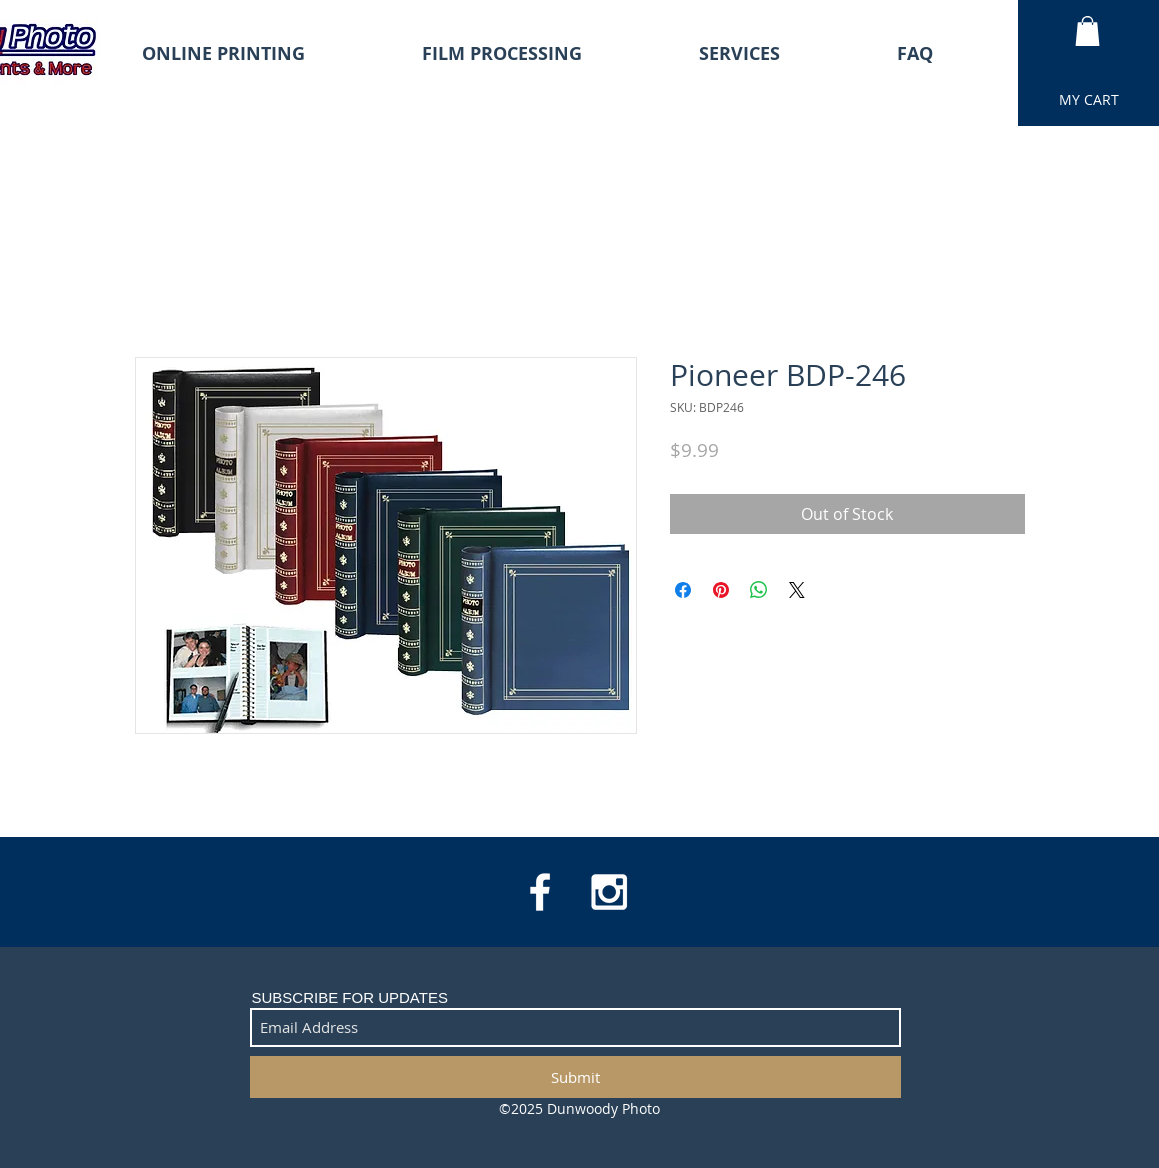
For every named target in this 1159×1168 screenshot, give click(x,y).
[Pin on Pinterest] (721, 590)
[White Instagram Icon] (609, 892)
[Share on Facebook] (683, 590)
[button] (1087, 31)
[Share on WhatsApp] (759, 590)
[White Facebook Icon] (540, 892)
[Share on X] (797, 590)
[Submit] (575, 1077)
